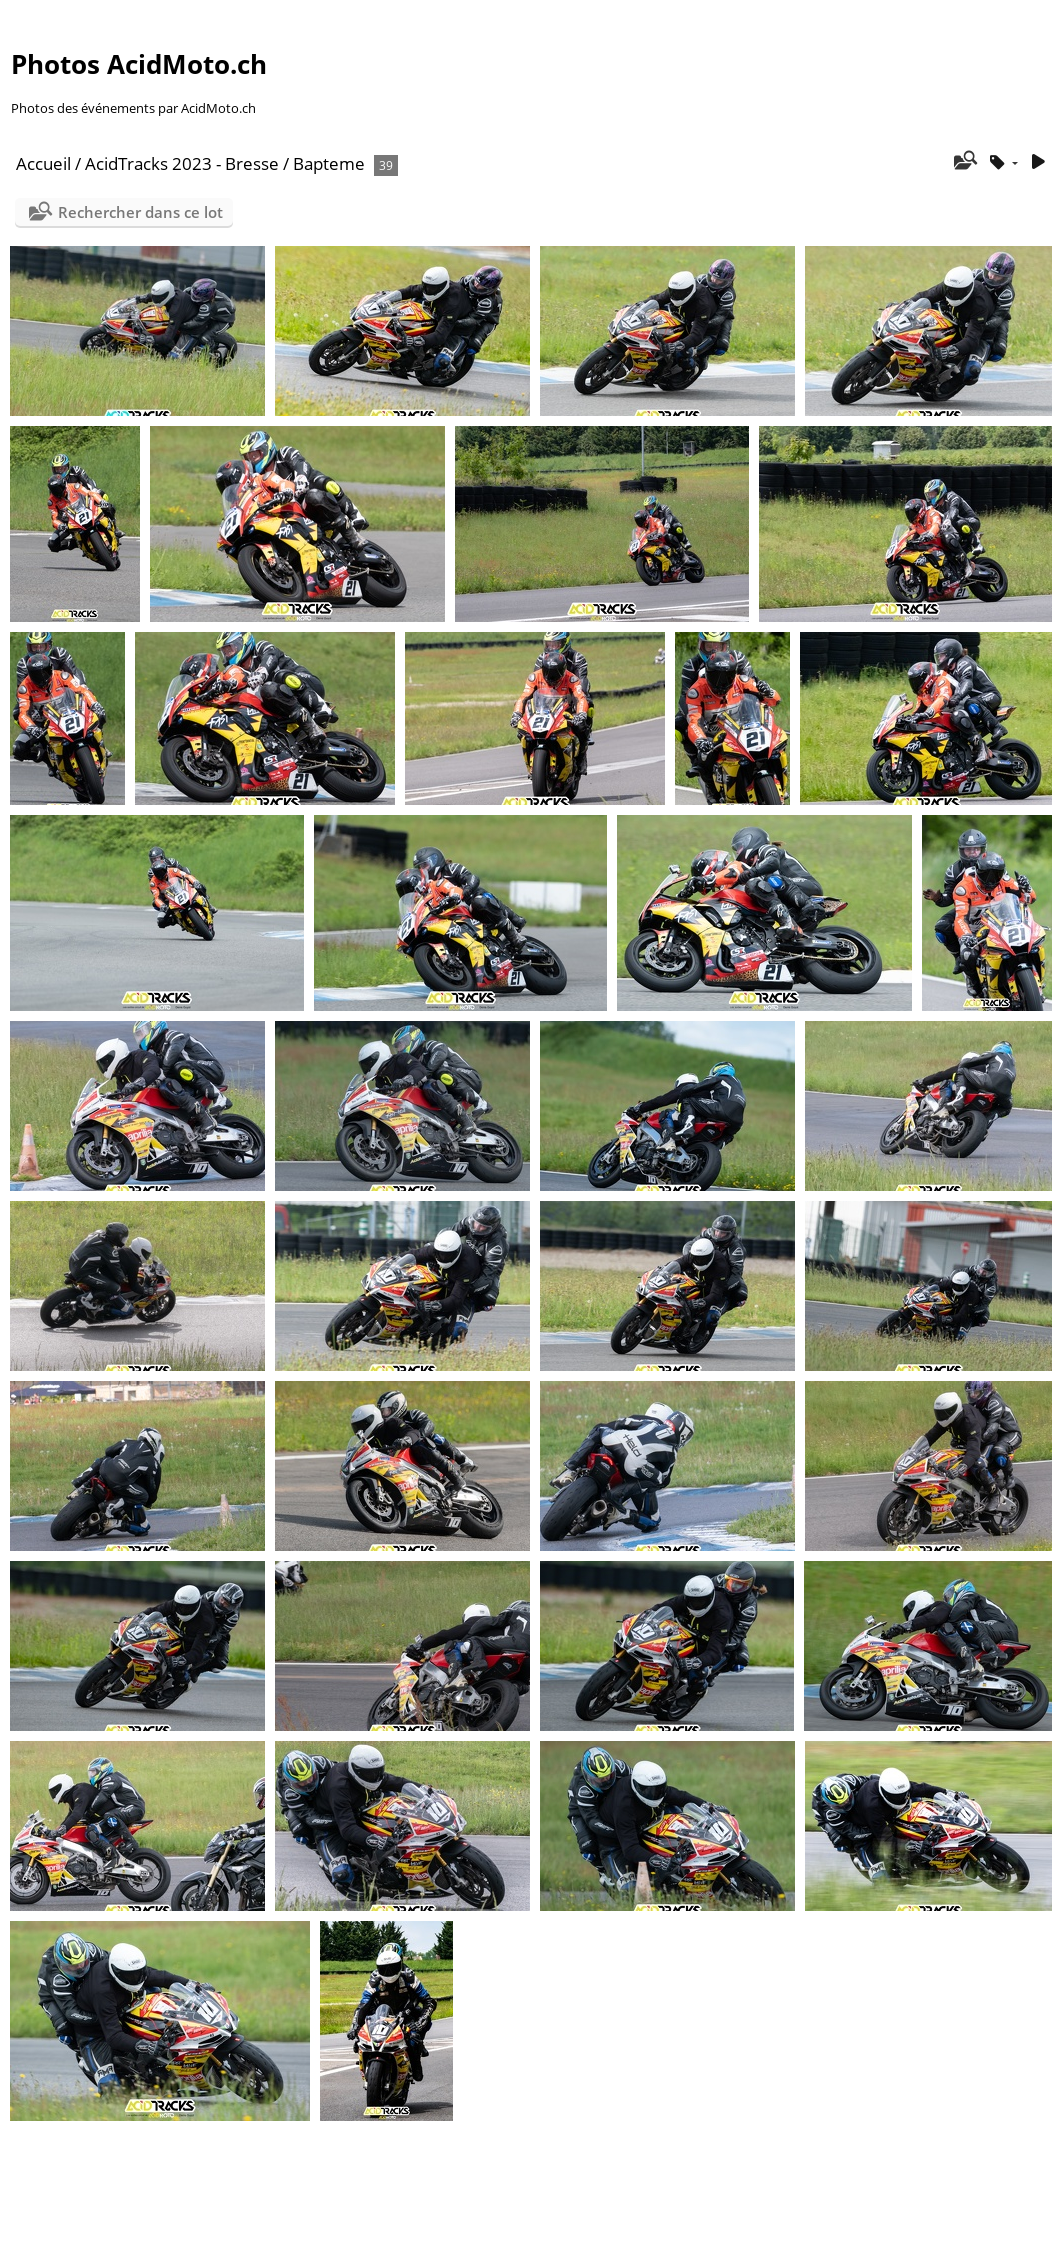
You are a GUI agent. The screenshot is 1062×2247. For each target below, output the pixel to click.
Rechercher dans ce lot (140, 212)
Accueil (43, 163)
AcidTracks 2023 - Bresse (182, 163)
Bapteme (329, 163)
